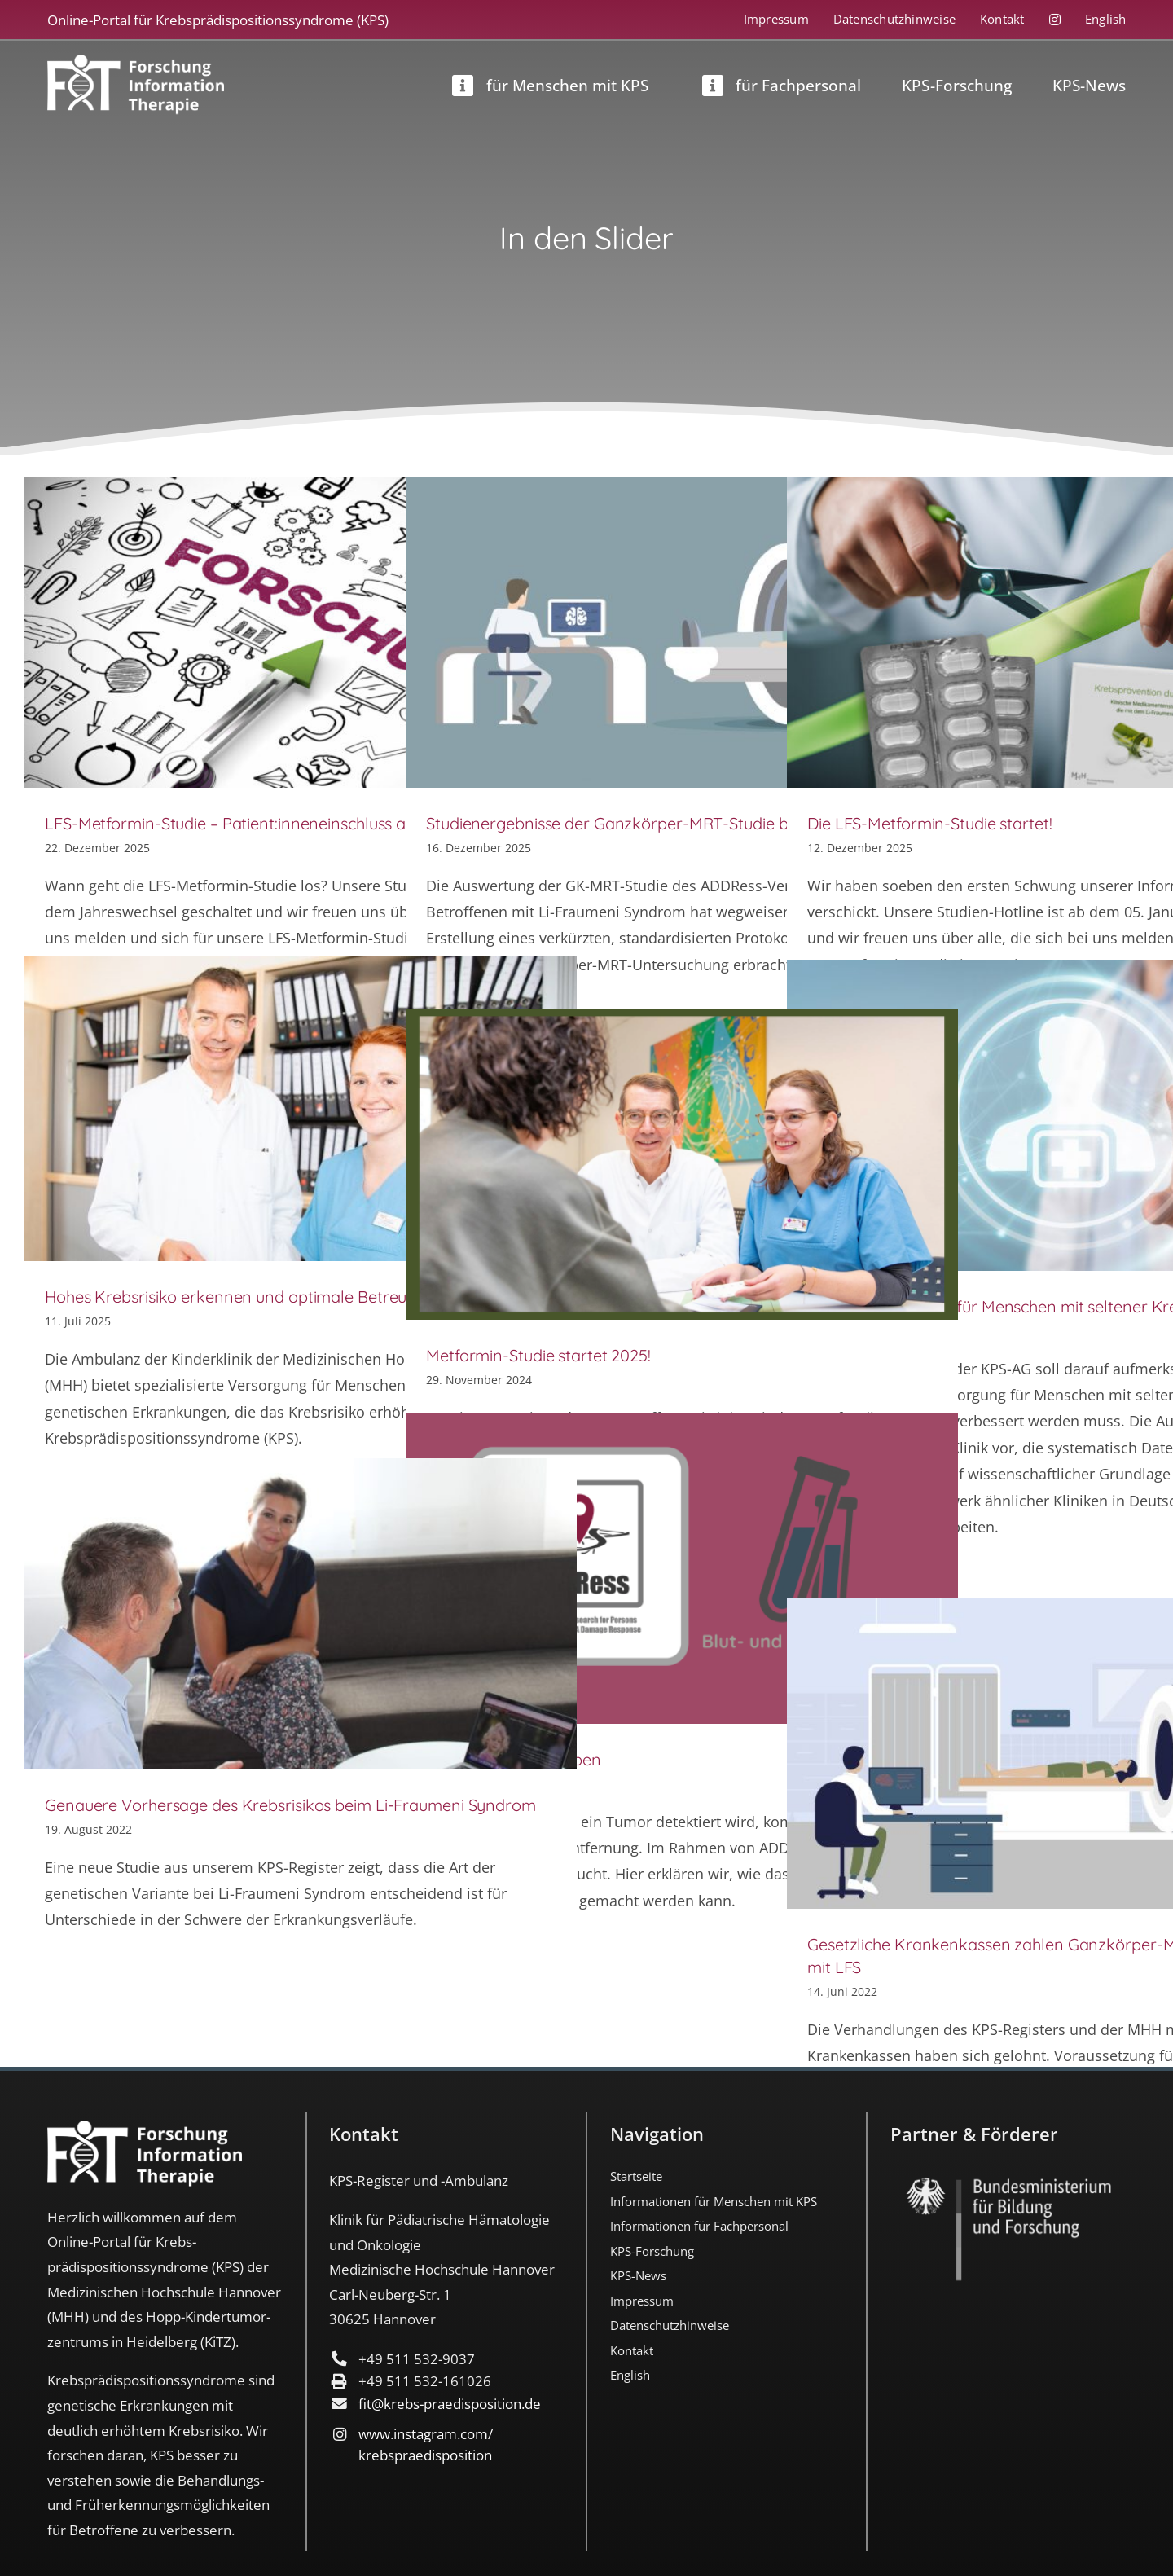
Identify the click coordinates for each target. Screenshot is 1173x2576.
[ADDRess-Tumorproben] (682, 1568)
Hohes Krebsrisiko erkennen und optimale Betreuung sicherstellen (287, 1296)
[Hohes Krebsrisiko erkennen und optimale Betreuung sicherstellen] (300, 1108)
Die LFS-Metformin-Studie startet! (929, 823)
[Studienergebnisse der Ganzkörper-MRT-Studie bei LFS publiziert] (682, 632)
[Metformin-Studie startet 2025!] (682, 1164)
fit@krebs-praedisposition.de (449, 2403)
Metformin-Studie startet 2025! (538, 1355)
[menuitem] (1094, 20)
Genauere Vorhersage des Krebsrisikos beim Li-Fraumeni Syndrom (290, 1805)
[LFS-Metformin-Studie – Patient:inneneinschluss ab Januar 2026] (300, 632)
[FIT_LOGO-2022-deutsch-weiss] (135, 62)
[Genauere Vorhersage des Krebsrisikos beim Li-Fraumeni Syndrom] (300, 1613)
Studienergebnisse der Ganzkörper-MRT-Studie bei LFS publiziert (664, 823)
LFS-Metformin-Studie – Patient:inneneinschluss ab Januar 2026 (279, 823)
